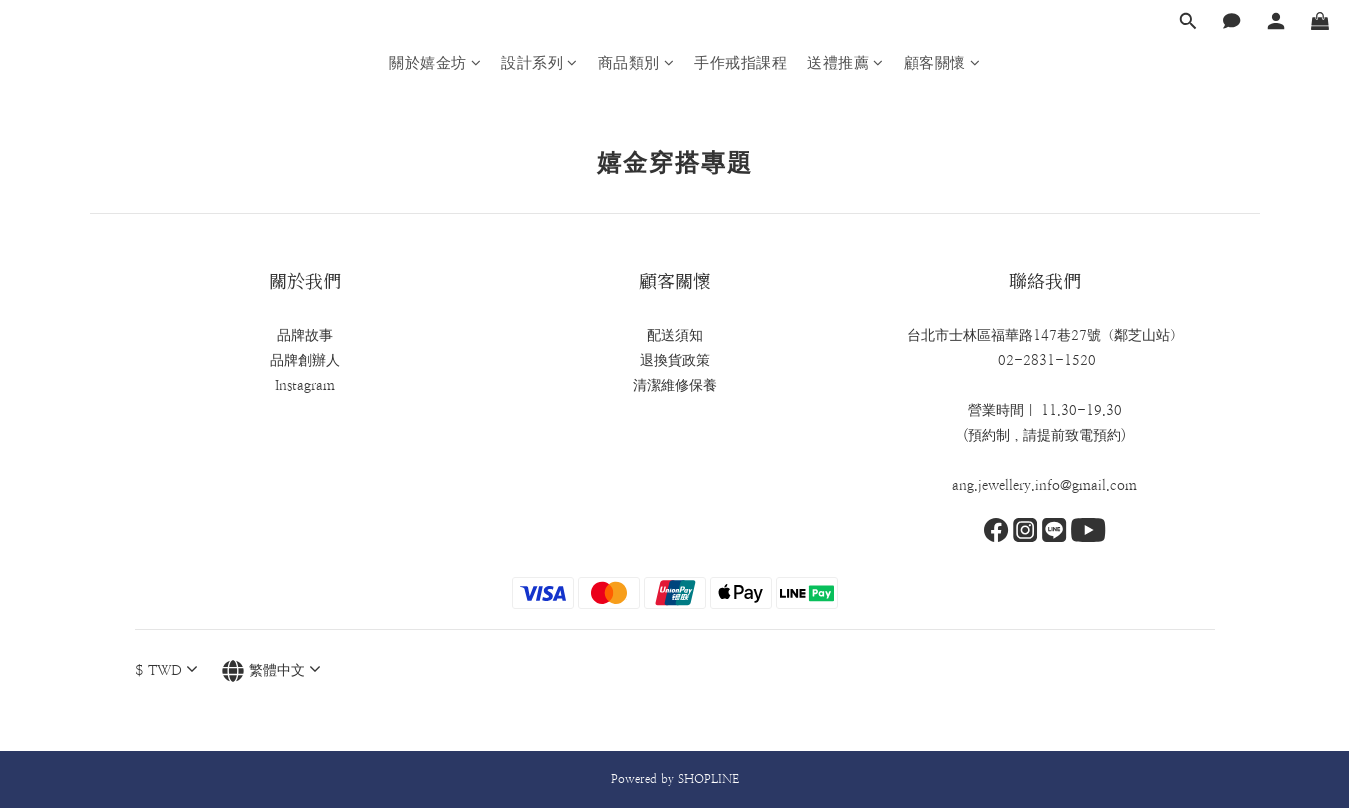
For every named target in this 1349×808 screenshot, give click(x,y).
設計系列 (539, 62)
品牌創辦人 (305, 360)
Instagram (305, 385)
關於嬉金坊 (435, 62)
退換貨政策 (675, 360)
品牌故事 (305, 335)
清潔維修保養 (675, 385)
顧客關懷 (942, 62)
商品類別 (636, 62)
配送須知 (675, 335)
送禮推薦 (845, 62)
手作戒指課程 (740, 62)
